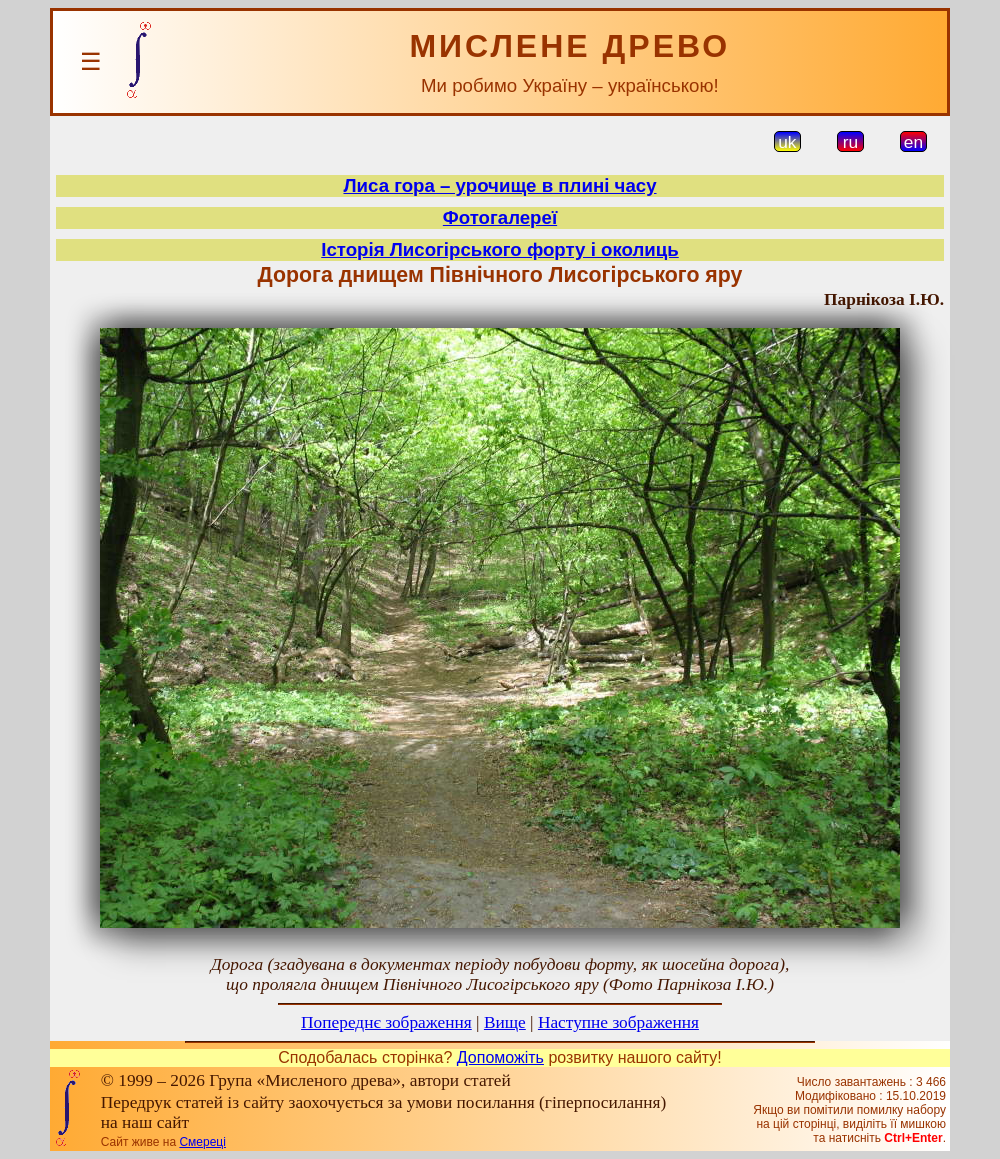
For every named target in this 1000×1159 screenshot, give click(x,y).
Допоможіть (500, 1057)
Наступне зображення (618, 1022)
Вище (505, 1022)
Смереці (202, 1142)
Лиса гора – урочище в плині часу (499, 185)
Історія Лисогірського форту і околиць (499, 249)
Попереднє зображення (386, 1022)
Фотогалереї (500, 217)
